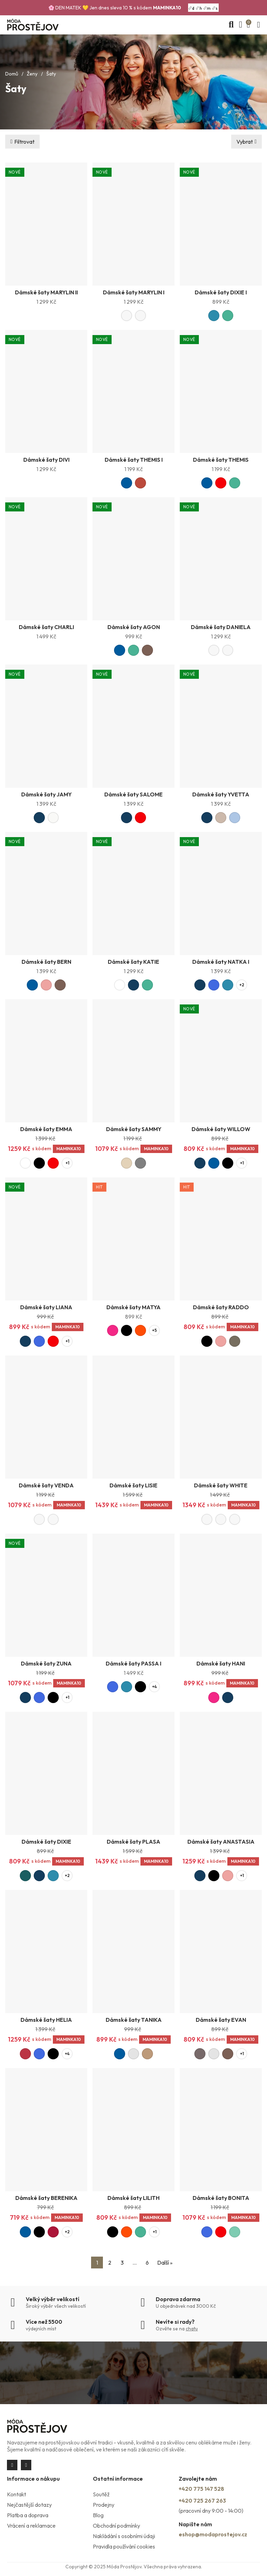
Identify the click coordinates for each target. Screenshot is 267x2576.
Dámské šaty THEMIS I (134, 459)
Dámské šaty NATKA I (220, 961)
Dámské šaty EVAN (221, 2019)
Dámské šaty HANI (220, 1663)
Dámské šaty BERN (46, 961)
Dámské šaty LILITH (133, 2197)
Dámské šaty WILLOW (221, 1129)
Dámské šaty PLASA (133, 1841)
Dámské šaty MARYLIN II (46, 292)
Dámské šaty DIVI (46, 459)
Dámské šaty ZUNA (46, 1663)
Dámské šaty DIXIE (46, 1841)
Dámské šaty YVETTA (220, 794)
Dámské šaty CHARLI (46, 626)
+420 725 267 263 (202, 2500)
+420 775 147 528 (201, 2488)
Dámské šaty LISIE (133, 1485)
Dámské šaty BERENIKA (46, 2197)
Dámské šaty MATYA (133, 1307)
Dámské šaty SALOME (133, 794)
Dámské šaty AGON (133, 626)
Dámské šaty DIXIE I (221, 292)
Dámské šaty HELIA (46, 2019)
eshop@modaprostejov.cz (213, 2534)
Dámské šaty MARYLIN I (133, 292)
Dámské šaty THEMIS (221, 459)
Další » (164, 2262)
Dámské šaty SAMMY (133, 1129)
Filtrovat (24, 141)
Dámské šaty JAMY (46, 794)
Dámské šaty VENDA (46, 1485)
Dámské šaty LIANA (46, 1307)
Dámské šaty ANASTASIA (220, 1841)
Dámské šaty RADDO (221, 1307)
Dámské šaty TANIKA (134, 2019)
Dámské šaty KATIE (133, 961)
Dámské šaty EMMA (46, 1129)
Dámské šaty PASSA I (133, 1663)
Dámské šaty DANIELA (221, 626)
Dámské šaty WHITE (221, 1485)
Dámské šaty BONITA (221, 2197)
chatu (192, 2328)
